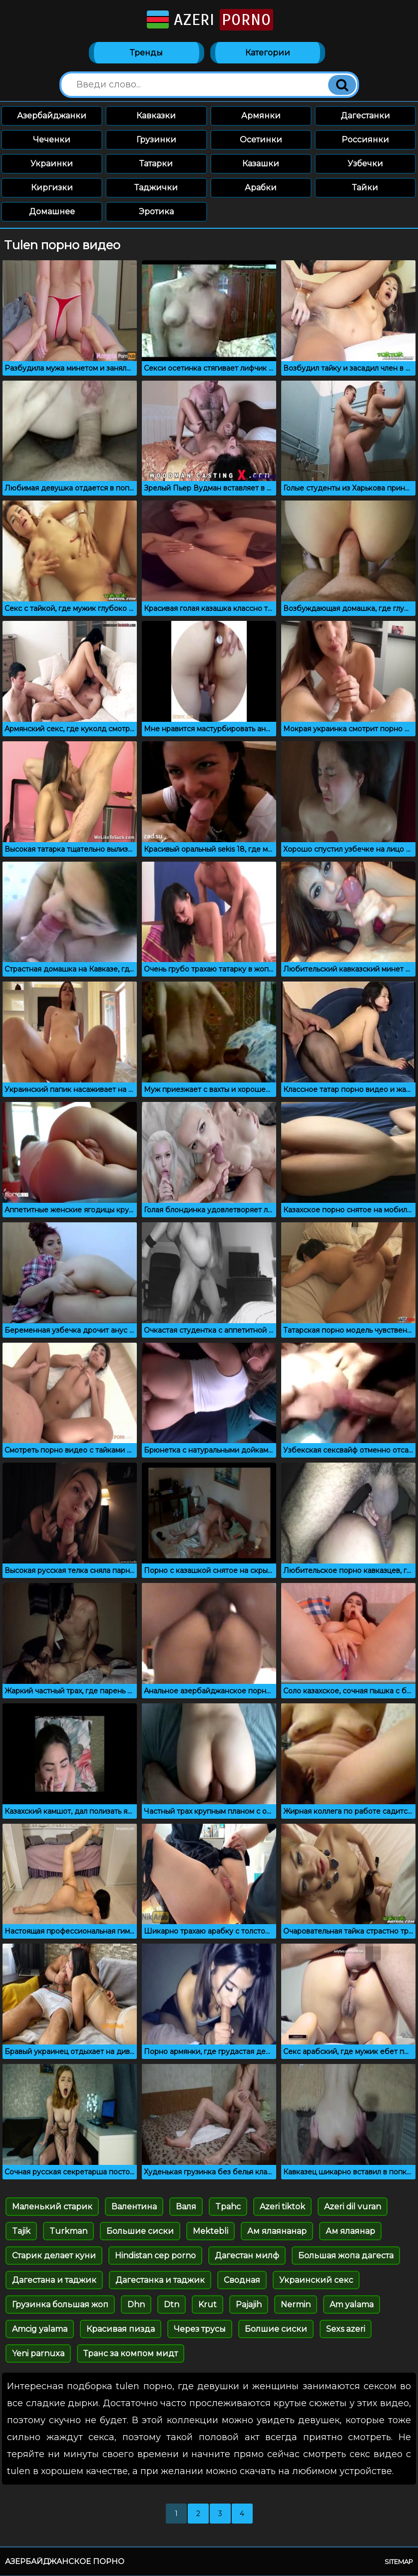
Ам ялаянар (350, 2231)
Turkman (68, 2231)
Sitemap (399, 2562)
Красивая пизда (120, 2329)
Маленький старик (52, 2207)
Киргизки (52, 188)
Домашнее (52, 212)
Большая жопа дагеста (346, 2256)
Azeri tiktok (282, 2207)
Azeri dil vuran (352, 2207)
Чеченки (51, 140)
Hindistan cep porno (155, 2256)
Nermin (296, 2305)
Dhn (136, 2305)
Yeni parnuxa (38, 2354)
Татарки (156, 164)
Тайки (365, 188)
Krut (207, 2305)
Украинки (51, 164)
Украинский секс (316, 2280)
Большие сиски (140, 2231)
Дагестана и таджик (54, 2280)
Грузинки (156, 140)
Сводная (242, 2280)
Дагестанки (365, 116)
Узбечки (365, 164)
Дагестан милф (247, 2256)
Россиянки (365, 140)
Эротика (156, 212)
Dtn (171, 2305)
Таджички (156, 188)
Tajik (21, 2231)
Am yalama (352, 2305)
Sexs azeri (345, 2329)
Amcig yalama (39, 2329)
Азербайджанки (51, 116)
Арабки (261, 188)
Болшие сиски (276, 2329)
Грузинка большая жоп (60, 2305)
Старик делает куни (54, 2256)
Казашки (260, 164)
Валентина (134, 2207)
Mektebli (210, 2231)
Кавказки (156, 116)
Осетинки (261, 140)
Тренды (146, 53)
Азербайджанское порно (64, 2562)
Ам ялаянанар (277, 2231)
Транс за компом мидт (130, 2354)
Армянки (261, 116)
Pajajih (249, 2305)
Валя (186, 2207)
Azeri (209, 20)
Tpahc (228, 2207)
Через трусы (200, 2329)
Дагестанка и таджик (160, 2280)
